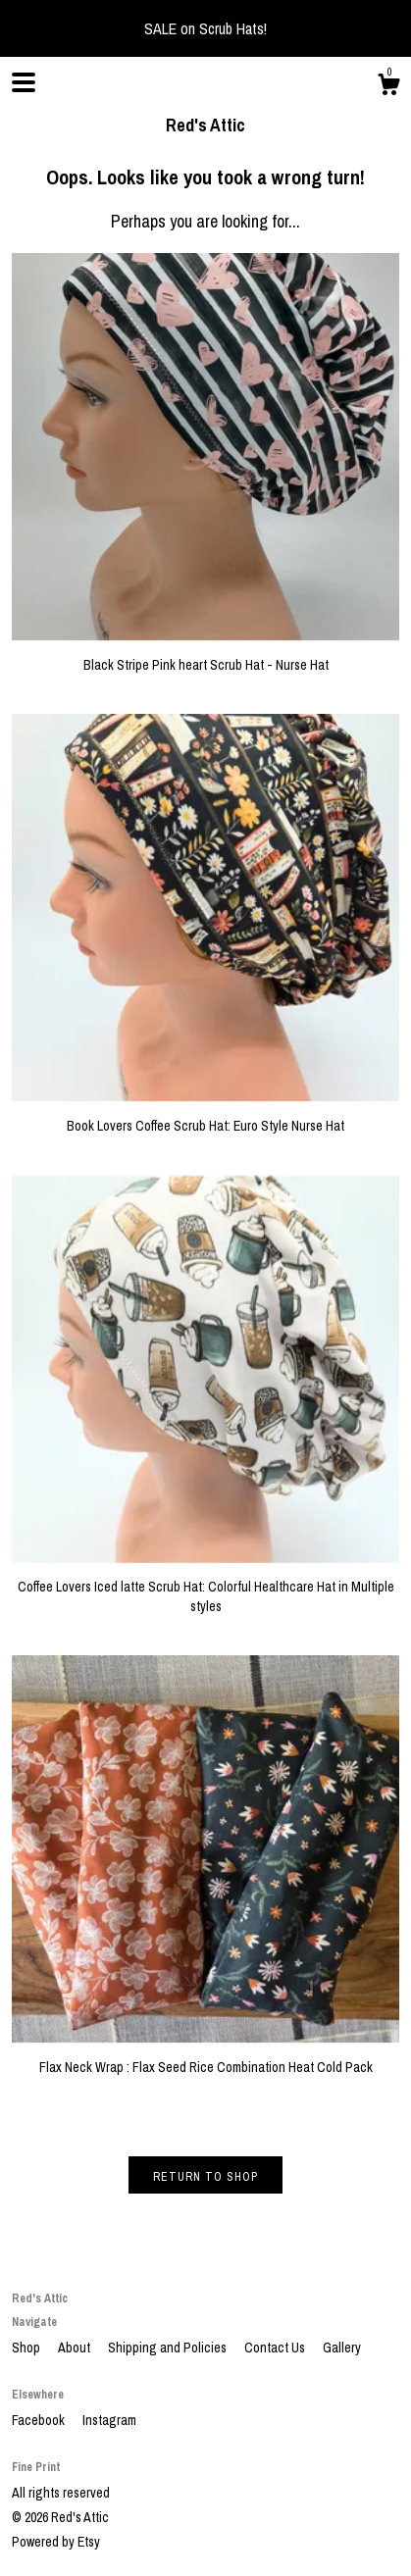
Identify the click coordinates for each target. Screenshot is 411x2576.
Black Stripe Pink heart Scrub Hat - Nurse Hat (205, 655)
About (75, 2347)
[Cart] (388, 87)
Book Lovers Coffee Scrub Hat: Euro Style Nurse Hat (205, 1116)
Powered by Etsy (56, 2542)
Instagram (109, 2420)
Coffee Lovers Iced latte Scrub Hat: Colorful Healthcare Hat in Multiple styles (205, 1587)
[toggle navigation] (23, 82)
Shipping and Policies (169, 2347)
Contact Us (276, 2347)
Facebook (40, 2420)
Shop (27, 2347)
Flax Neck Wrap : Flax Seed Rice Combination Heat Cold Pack (205, 2057)
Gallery (342, 2347)
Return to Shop (205, 2177)
